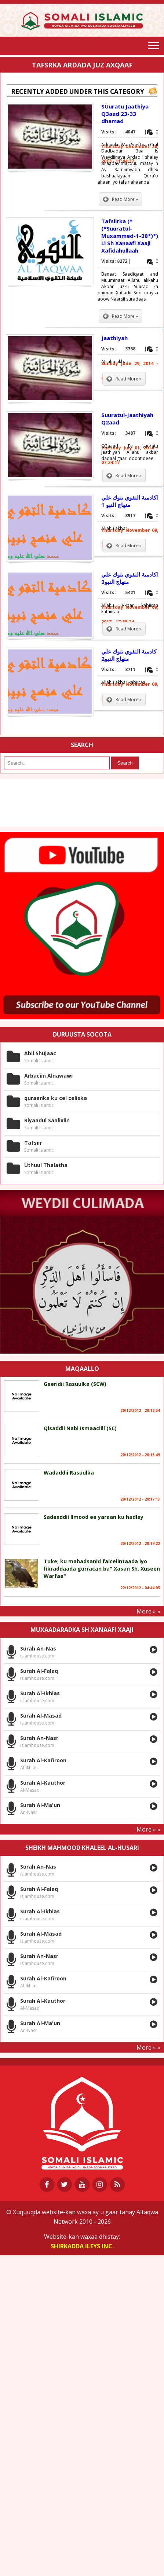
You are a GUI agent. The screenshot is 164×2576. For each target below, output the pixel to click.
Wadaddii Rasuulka (69, 1472)
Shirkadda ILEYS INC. (82, 2246)
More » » (148, 1611)
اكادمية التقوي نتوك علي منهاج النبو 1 (129, 501)
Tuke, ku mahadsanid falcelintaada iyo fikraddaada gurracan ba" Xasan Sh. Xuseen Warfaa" (102, 1568)
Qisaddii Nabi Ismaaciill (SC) (80, 1428)
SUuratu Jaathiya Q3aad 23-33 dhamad (125, 114)
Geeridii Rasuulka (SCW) (75, 1383)
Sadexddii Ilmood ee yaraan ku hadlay (93, 1516)
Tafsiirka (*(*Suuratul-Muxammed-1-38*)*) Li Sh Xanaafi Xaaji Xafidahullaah (129, 235)
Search (124, 763)
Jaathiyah (114, 338)
